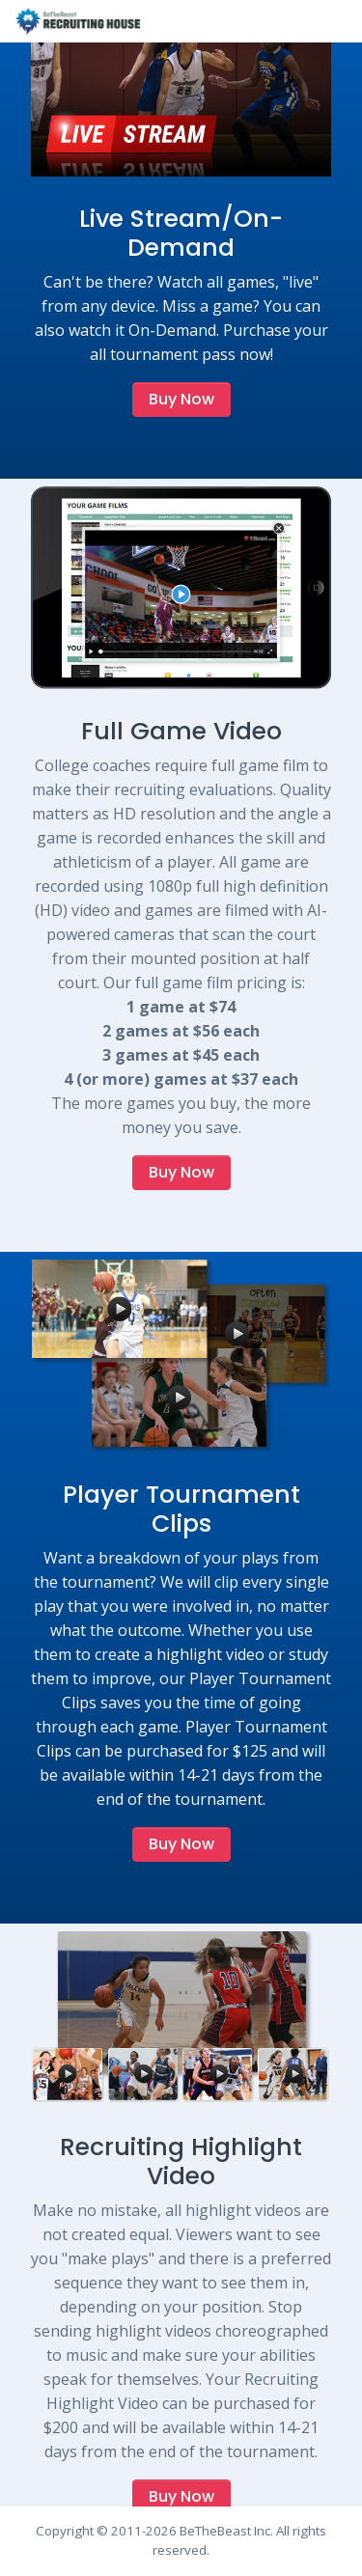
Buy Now (181, 399)
